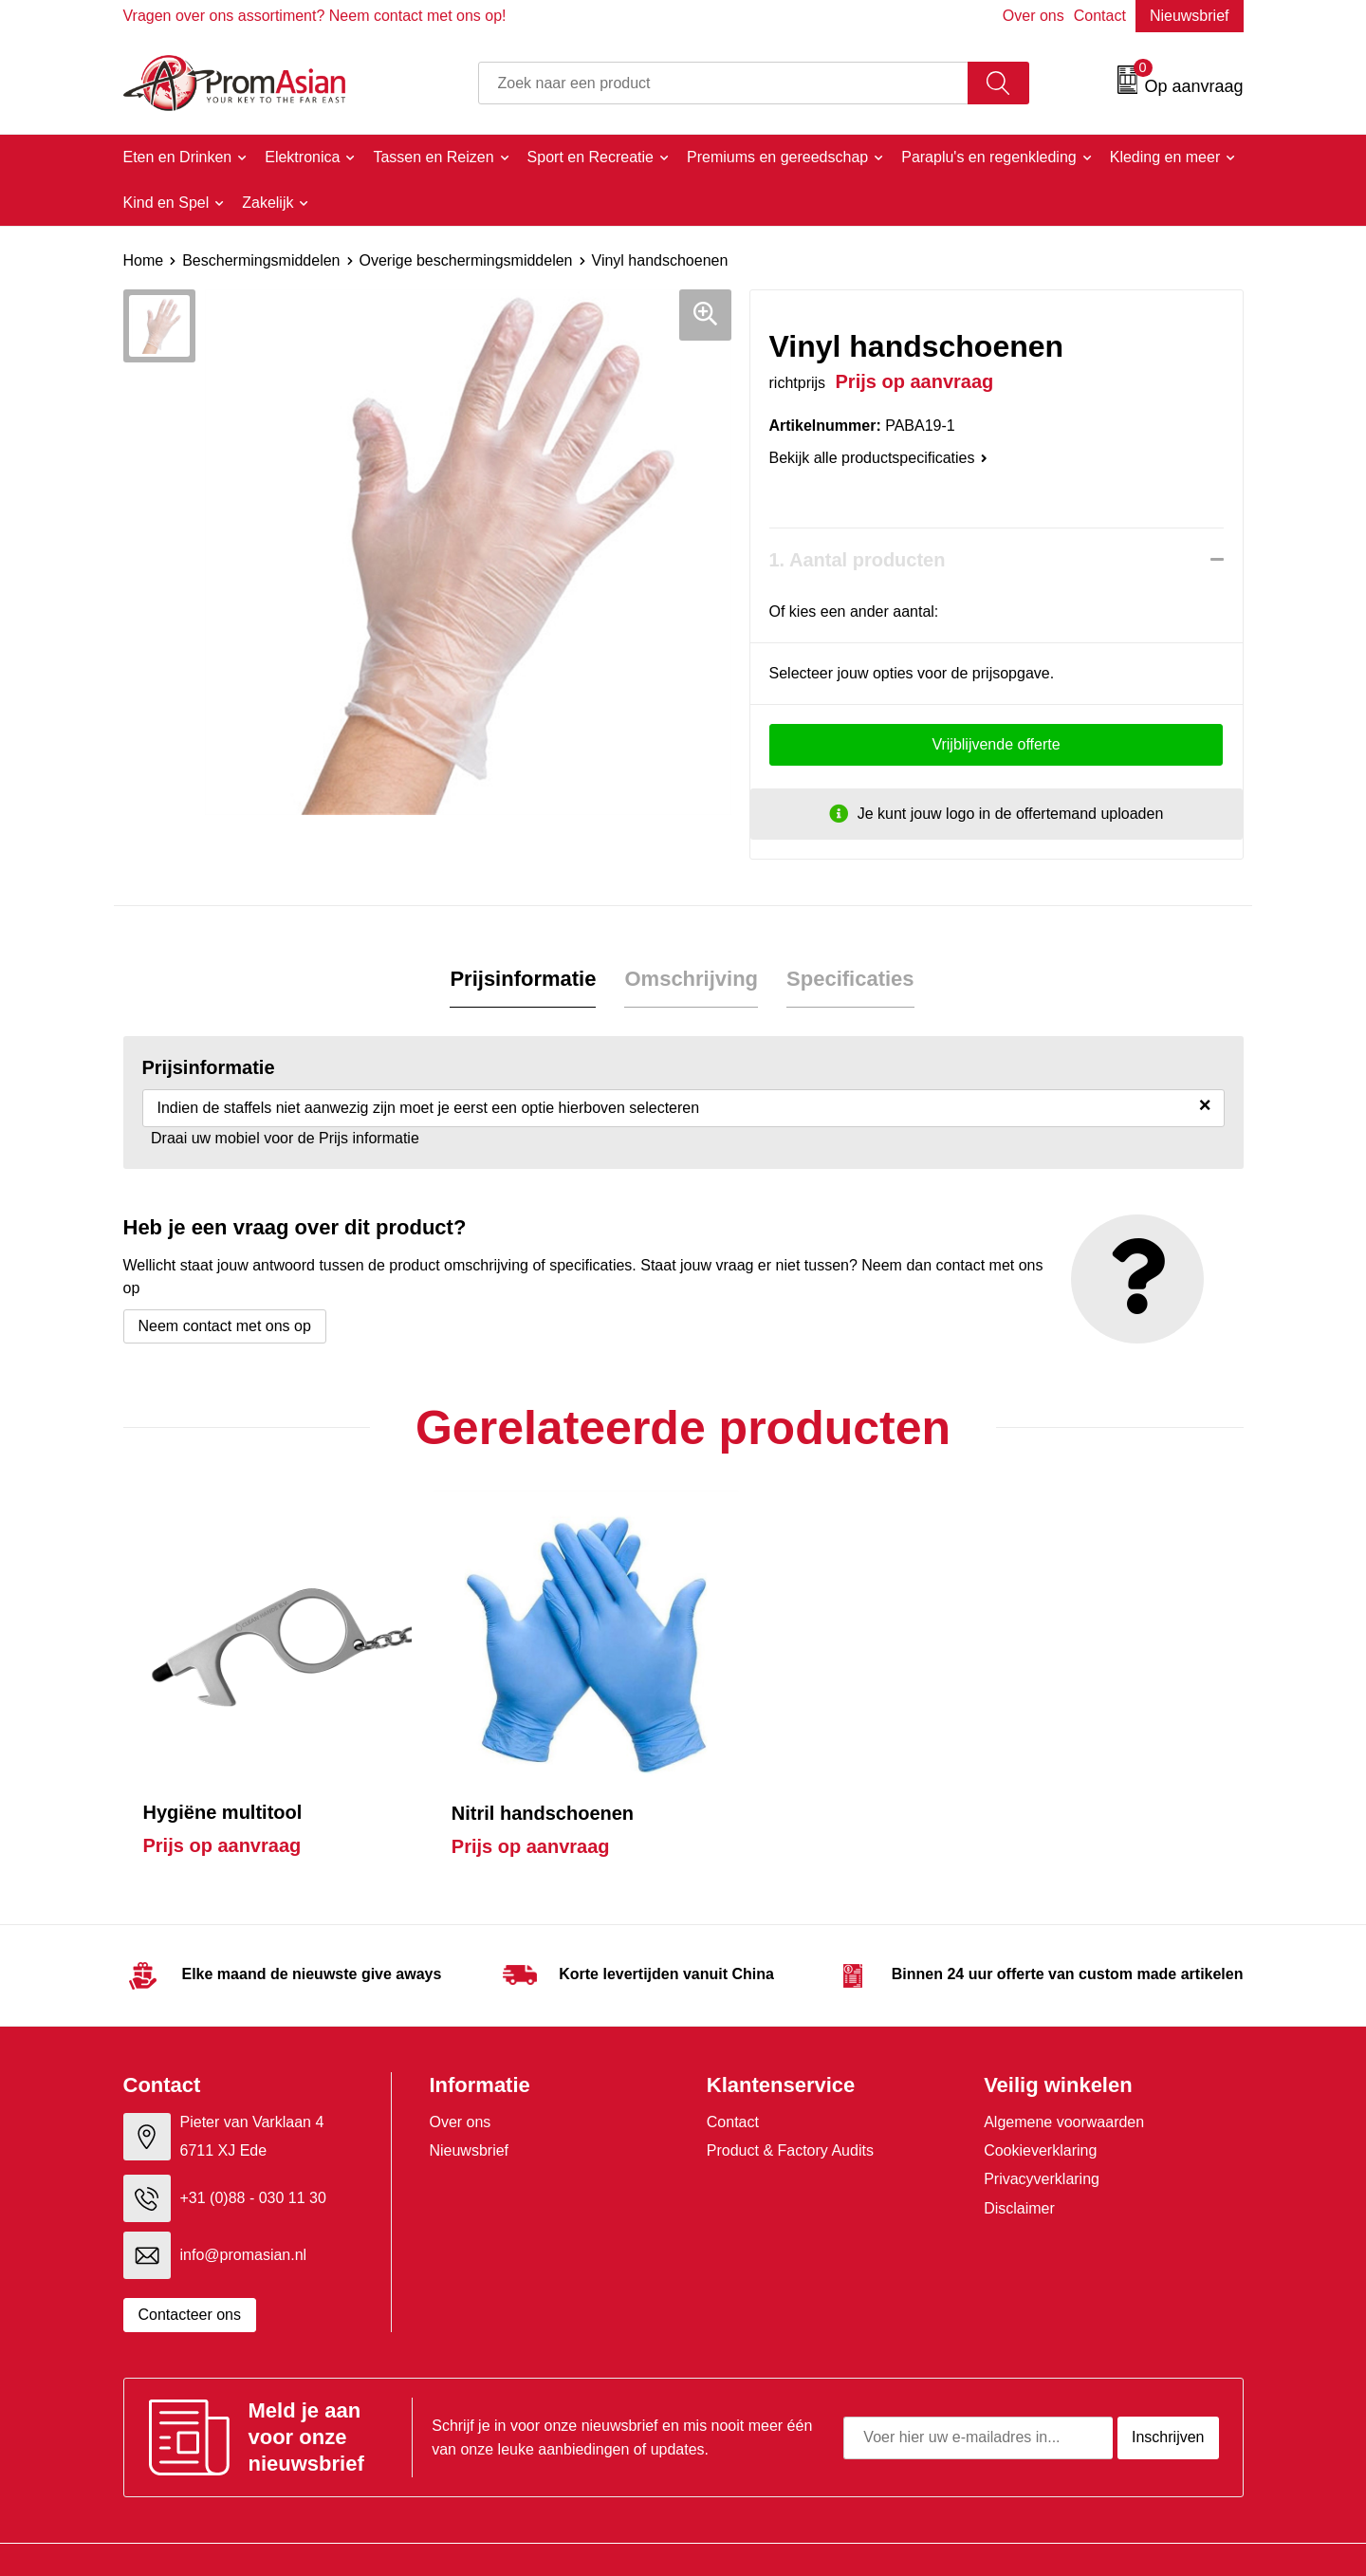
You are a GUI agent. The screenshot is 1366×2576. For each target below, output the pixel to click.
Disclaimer (1019, 2179)
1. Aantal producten (857, 559)
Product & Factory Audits (790, 2122)
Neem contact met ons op (224, 1326)
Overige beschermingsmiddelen (466, 260)
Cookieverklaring (1040, 2122)
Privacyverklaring (1041, 2150)
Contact (1100, 16)
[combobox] (723, 83)
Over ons (1033, 16)
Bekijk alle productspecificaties (878, 458)
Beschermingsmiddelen (261, 260)
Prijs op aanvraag (222, 1817)
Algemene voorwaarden (1064, 2093)
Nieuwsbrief (1189, 16)
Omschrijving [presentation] (691, 979)
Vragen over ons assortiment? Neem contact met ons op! (315, 16)
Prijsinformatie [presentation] (523, 979)
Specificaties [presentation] (850, 979)
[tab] (523, 980)
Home (143, 260)
